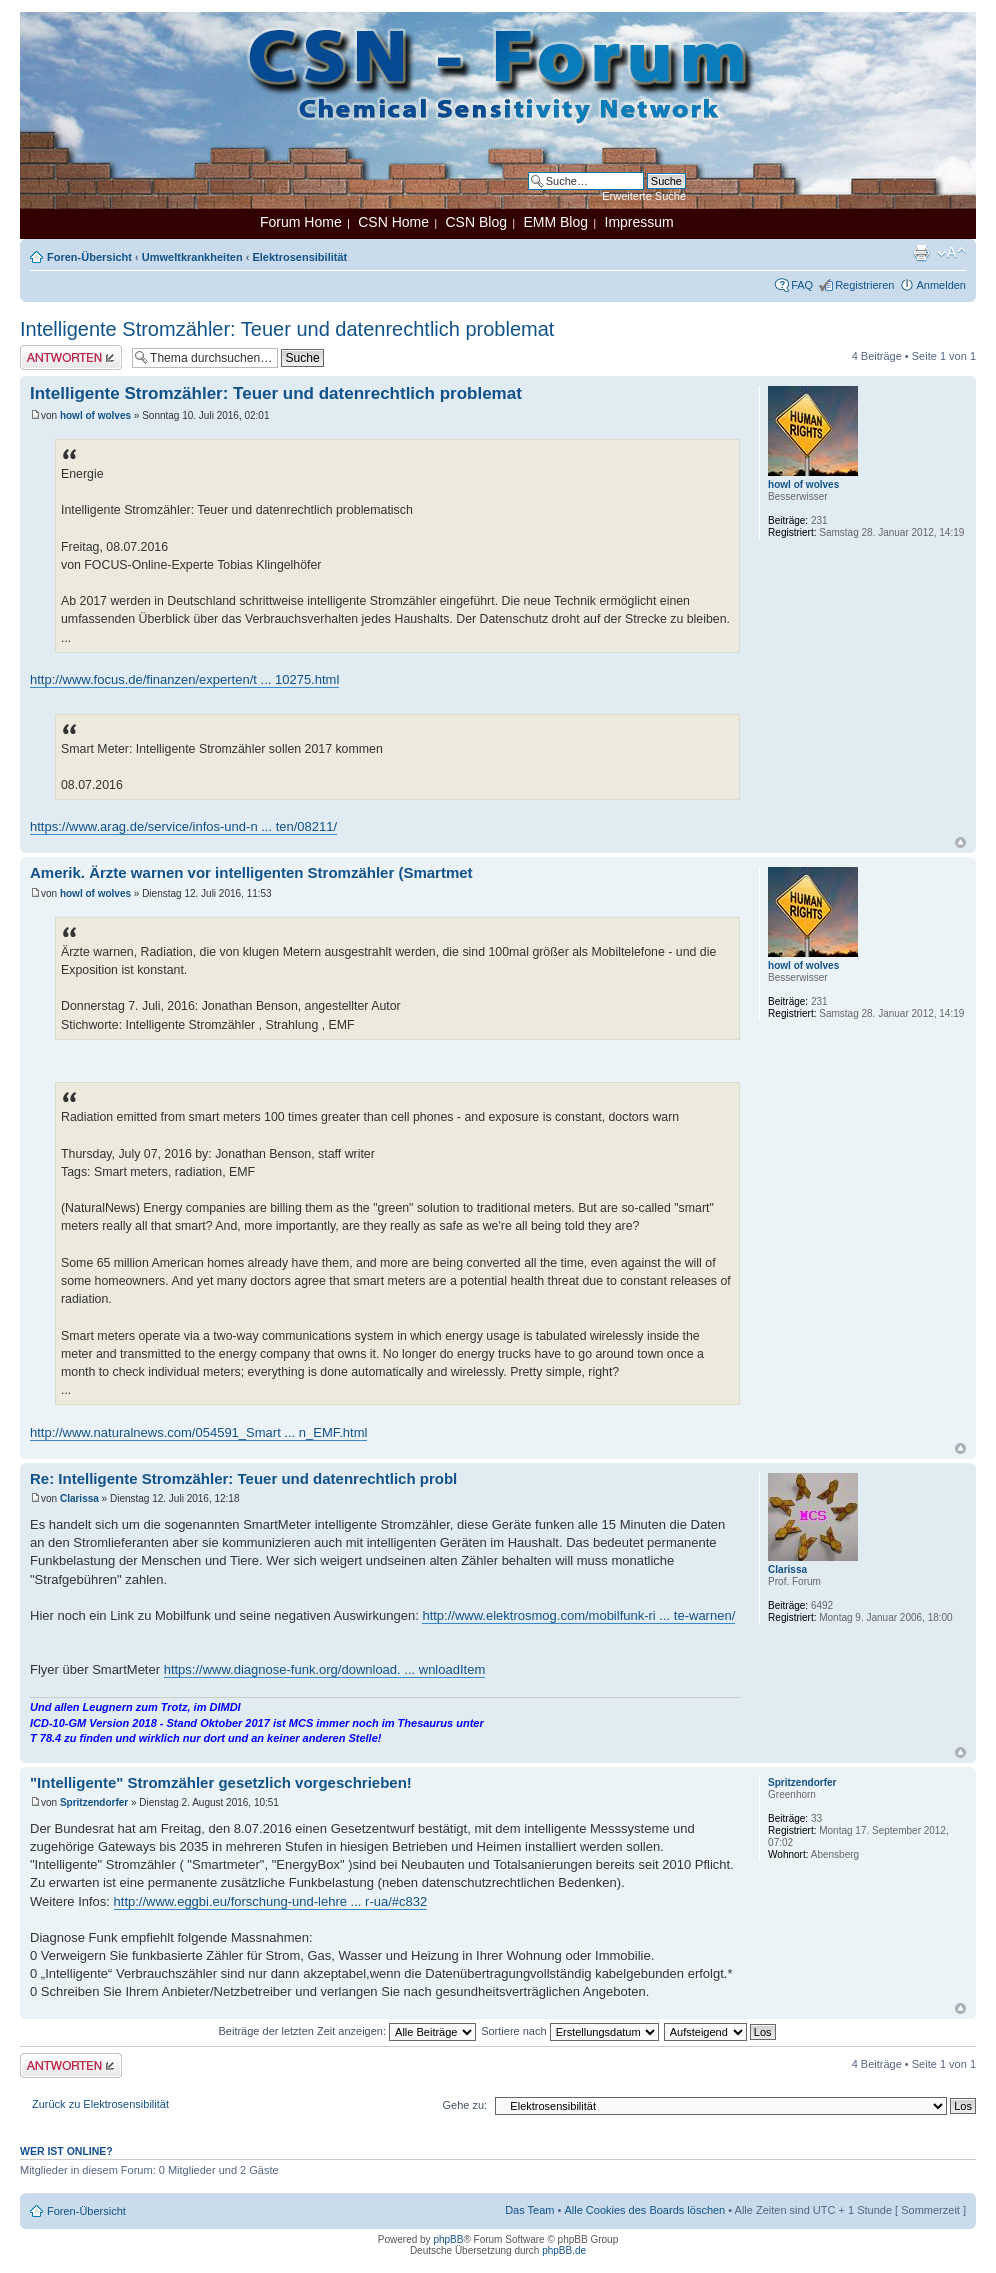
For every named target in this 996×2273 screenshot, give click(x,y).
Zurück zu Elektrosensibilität (100, 2104)
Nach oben (960, 842)
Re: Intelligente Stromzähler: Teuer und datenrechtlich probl (243, 1478)
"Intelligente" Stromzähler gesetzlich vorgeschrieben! (221, 1782)
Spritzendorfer (94, 1802)
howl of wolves (95, 415)
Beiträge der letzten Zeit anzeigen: (347, 2031)
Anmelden (941, 285)
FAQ (802, 285)
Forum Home (301, 222)
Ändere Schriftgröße (951, 253)
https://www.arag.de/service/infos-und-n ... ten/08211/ (183, 826)
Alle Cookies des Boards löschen (644, 2210)
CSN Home (393, 222)
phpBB (448, 2239)
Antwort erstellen (71, 357)
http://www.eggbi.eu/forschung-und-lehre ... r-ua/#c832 (271, 1901)
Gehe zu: (464, 2105)
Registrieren (864, 285)
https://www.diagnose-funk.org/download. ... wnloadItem (325, 1669)
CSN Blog (475, 222)
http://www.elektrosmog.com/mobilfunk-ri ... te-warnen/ (578, 1615)
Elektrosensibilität (299, 257)
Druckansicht (921, 253)
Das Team (529, 2210)
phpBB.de (564, 2250)
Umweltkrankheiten (192, 257)
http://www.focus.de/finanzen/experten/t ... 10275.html (184, 679)
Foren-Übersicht (89, 257)
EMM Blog (555, 222)
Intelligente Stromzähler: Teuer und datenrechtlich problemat (287, 329)
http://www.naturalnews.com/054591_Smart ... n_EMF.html (198, 1432)
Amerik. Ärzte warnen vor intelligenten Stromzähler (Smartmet (251, 872)
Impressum (639, 222)
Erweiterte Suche (644, 196)
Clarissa (79, 1498)
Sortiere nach (569, 2031)
